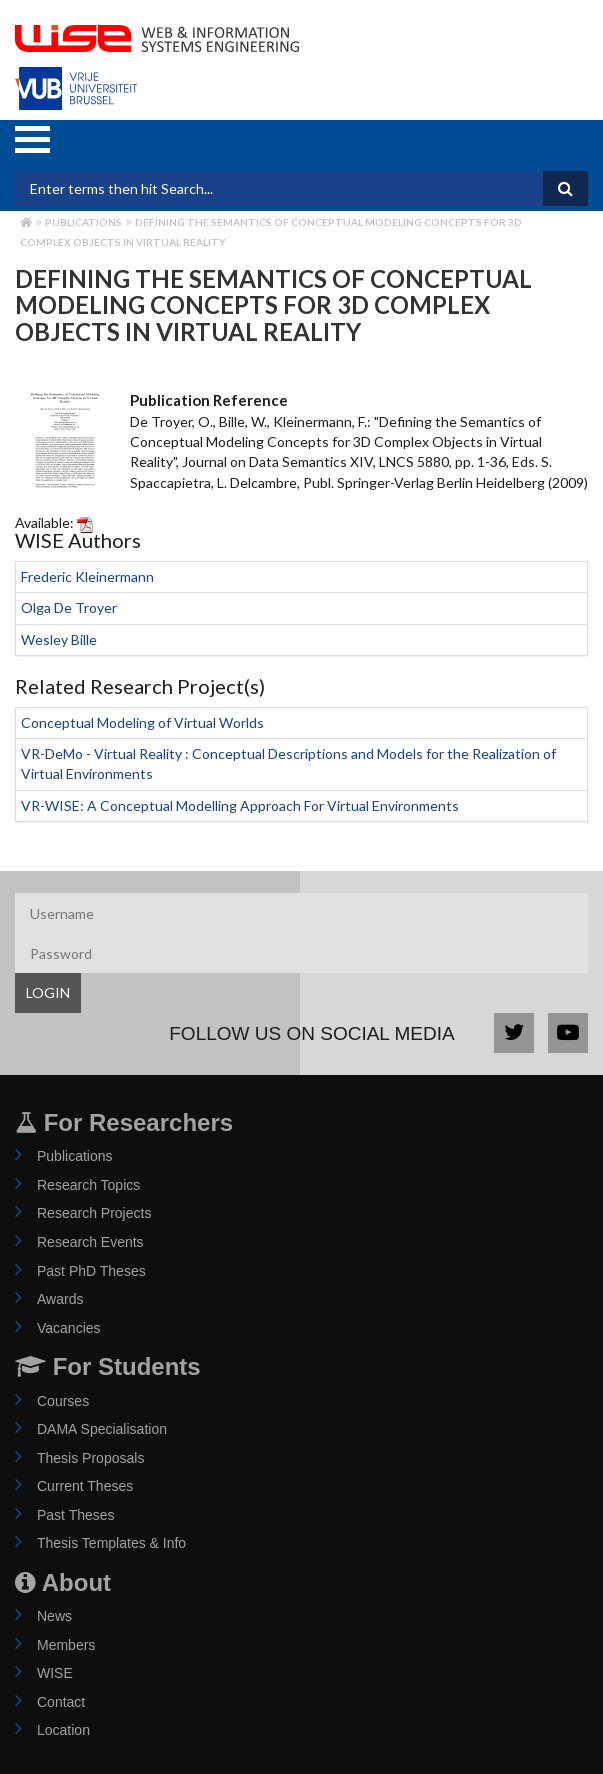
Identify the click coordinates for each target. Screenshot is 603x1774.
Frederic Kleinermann (87, 576)
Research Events (90, 1242)
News (54, 1616)
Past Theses (76, 1515)
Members (66, 1645)
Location (63, 1730)
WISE (55, 1673)
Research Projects (94, 1213)
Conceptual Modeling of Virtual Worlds (142, 722)
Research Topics (88, 1185)
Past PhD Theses (91, 1271)
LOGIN (48, 992)
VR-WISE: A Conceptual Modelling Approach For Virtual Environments (240, 805)
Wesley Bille (59, 639)
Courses (63, 1401)
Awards (60, 1299)
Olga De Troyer (69, 607)
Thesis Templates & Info (111, 1543)
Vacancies (69, 1328)
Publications (83, 222)
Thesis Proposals (90, 1458)
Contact (61, 1702)
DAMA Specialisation (102, 1429)
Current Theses (85, 1486)
